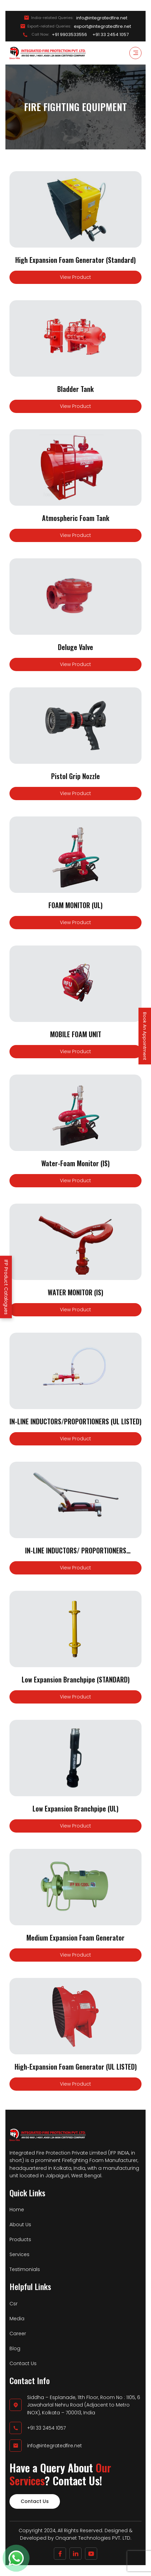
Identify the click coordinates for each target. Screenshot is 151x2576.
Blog (14, 2348)
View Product (75, 277)
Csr (13, 2303)
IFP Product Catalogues (6, 1286)
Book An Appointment (145, 1036)
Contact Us (23, 2363)
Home (16, 2209)
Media (16, 2318)
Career (17, 2333)
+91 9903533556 (69, 34)
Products (20, 2239)
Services (19, 2254)
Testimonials (24, 2269)
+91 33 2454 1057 (110, 34)
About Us (20, 2224)
